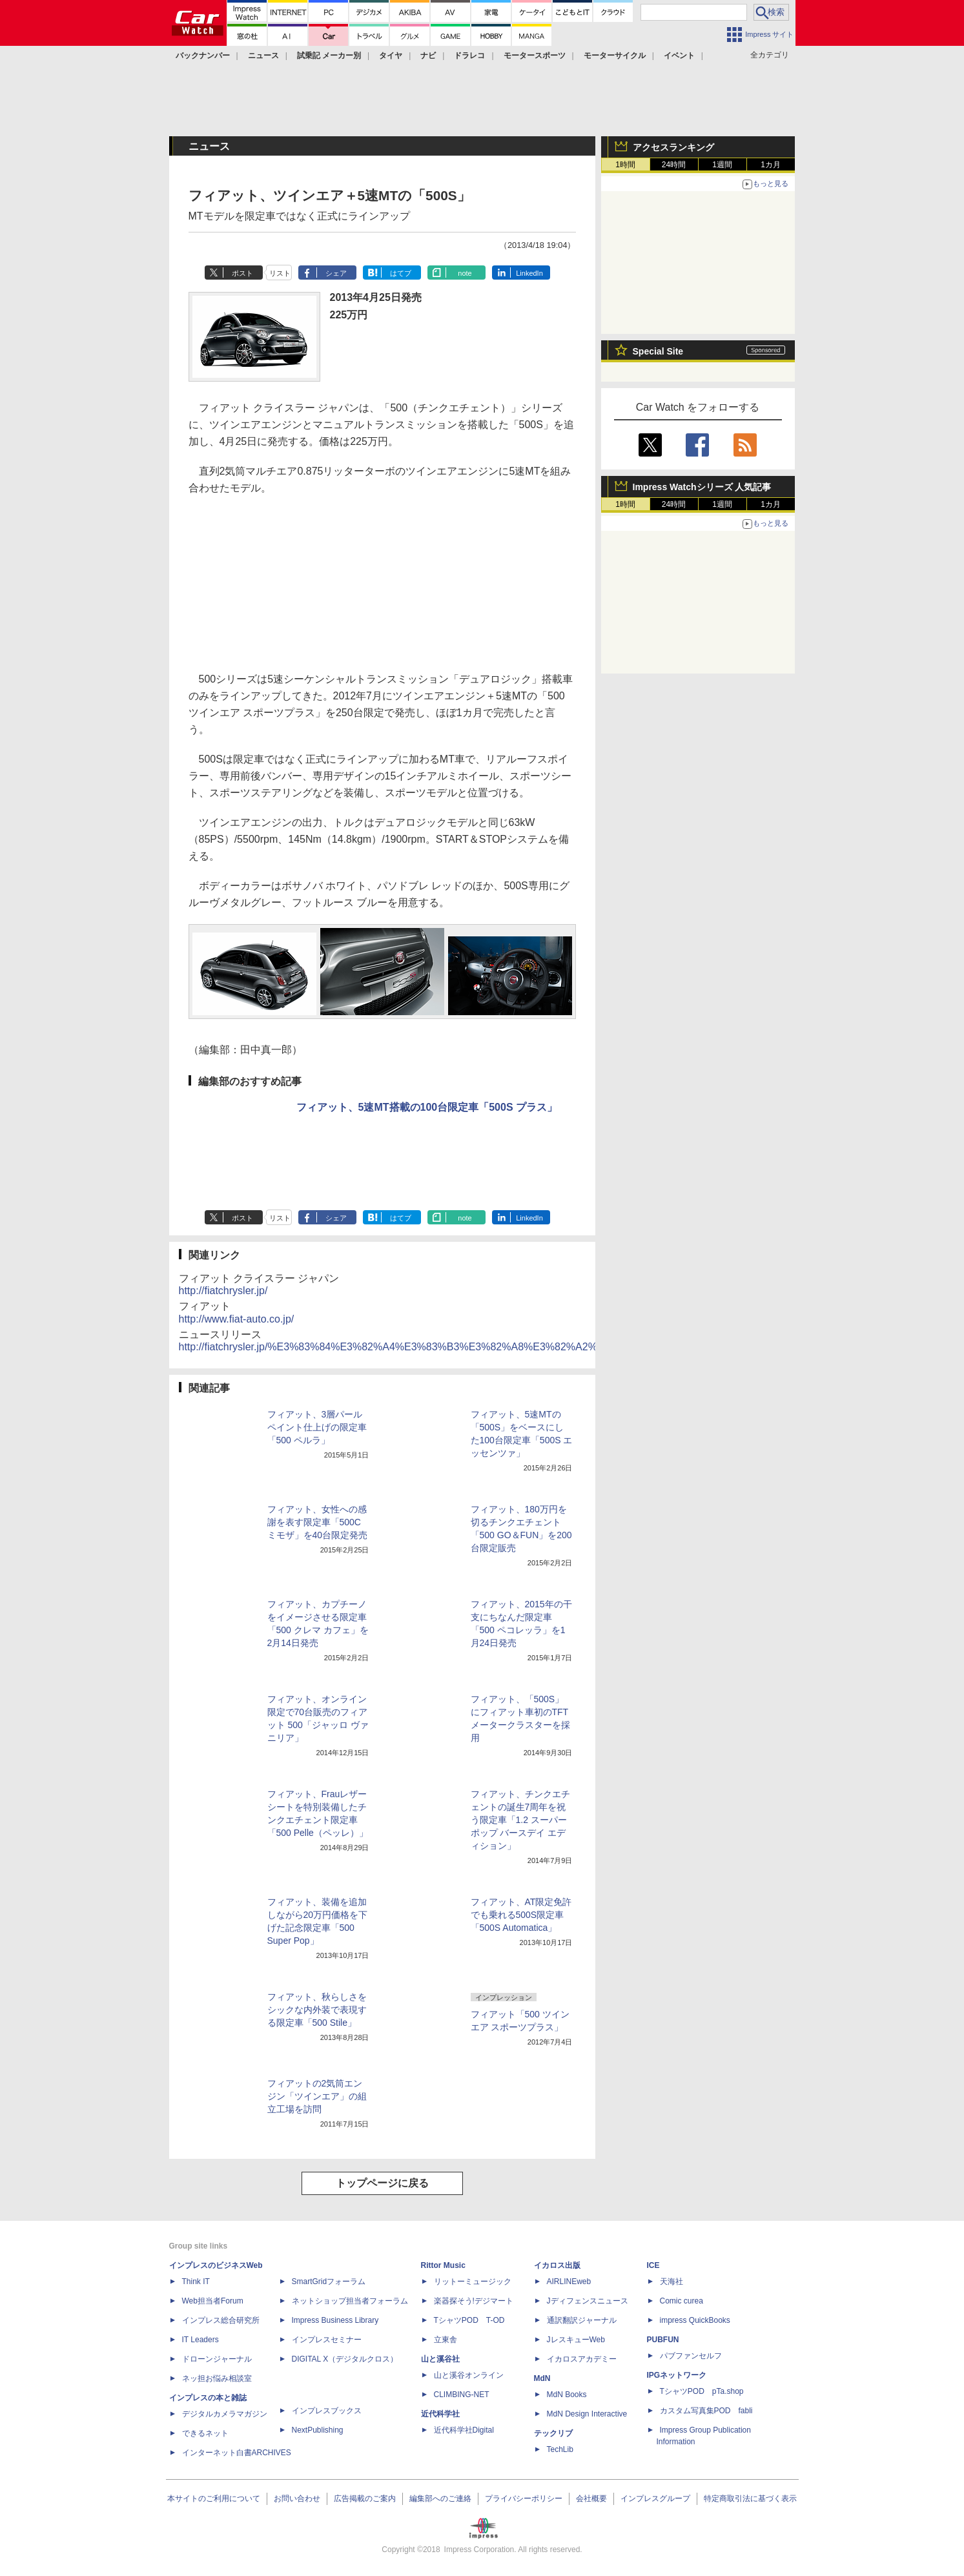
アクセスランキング (673, 147)
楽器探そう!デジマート (473, 2300)
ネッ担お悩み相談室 (217, 2378)
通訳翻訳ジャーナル (582, 2320)
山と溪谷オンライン (469, 2375)
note (464, 273)
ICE (653, 2265)
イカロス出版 (557, 2265)
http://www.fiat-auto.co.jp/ (236, 1319)
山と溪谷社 (440, 2359)
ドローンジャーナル (217, 2359)
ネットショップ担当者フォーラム (350, 2300)
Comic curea (681, 2300)
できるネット (205, 2433)
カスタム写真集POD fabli (706, 2410)
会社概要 (591, 2498)
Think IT (196, 2281)
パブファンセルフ (691, 2355)
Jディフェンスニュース (587, 2300)
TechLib (560, 2449)
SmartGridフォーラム (329, 2281)
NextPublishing (318, 2430)
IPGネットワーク (677, 2375)
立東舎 (445, 2339)
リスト (280, 273)
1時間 (625, 164)
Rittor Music (443, 2265)
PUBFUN (663, 2339)
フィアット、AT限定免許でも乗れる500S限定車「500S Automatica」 (521, 1915)
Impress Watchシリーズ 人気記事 (702, 487)
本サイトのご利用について (213, 2498)
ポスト (242, 273)
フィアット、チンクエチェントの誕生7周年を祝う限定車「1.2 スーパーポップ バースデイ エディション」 (520, 1820)
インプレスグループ (655, 2498)
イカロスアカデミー (582, 2359)
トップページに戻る (382, 2183)
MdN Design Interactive (587, 2413)
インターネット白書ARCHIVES (236, 2452)
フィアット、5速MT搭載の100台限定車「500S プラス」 (427, 1107)
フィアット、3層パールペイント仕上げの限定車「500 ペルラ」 (317, 1427)
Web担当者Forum (212, 2300)
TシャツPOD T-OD (469, 2320)
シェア (336, 273)
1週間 (722, 164)
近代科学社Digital (464, 2430)
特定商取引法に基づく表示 (750, 2498)
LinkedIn (529, 273)
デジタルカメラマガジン (224, 2413)
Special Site (658, 351)
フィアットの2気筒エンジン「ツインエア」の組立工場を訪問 (317, 2096)
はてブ (400, 273)
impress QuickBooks (695, 2320)
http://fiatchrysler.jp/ (223, 1290)
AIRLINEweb (569, 2281)
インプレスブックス (327, 2410)
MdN (542, 2378)
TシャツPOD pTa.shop (702, 2391)
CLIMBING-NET (461, 2394)
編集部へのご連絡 (440, 2498)
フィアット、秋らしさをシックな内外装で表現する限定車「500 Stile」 (317, 2010)
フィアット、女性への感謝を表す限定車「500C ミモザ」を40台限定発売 (317, 1522)
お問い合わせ (297, 2498)
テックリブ (553, 2433)
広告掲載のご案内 (365, 2498)
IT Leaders (200, 2339)
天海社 (671, 2281)
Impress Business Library (335, 2320)
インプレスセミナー (327, 2339)
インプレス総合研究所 (221, 2320)
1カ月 (771, 164)
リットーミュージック (472, 2281)
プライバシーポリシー (523, 2498)
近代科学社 (440, 2413)
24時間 (674, 164)
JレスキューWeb (576, 2339)
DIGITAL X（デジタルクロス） (345, 2359)
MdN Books (567, 2394)
